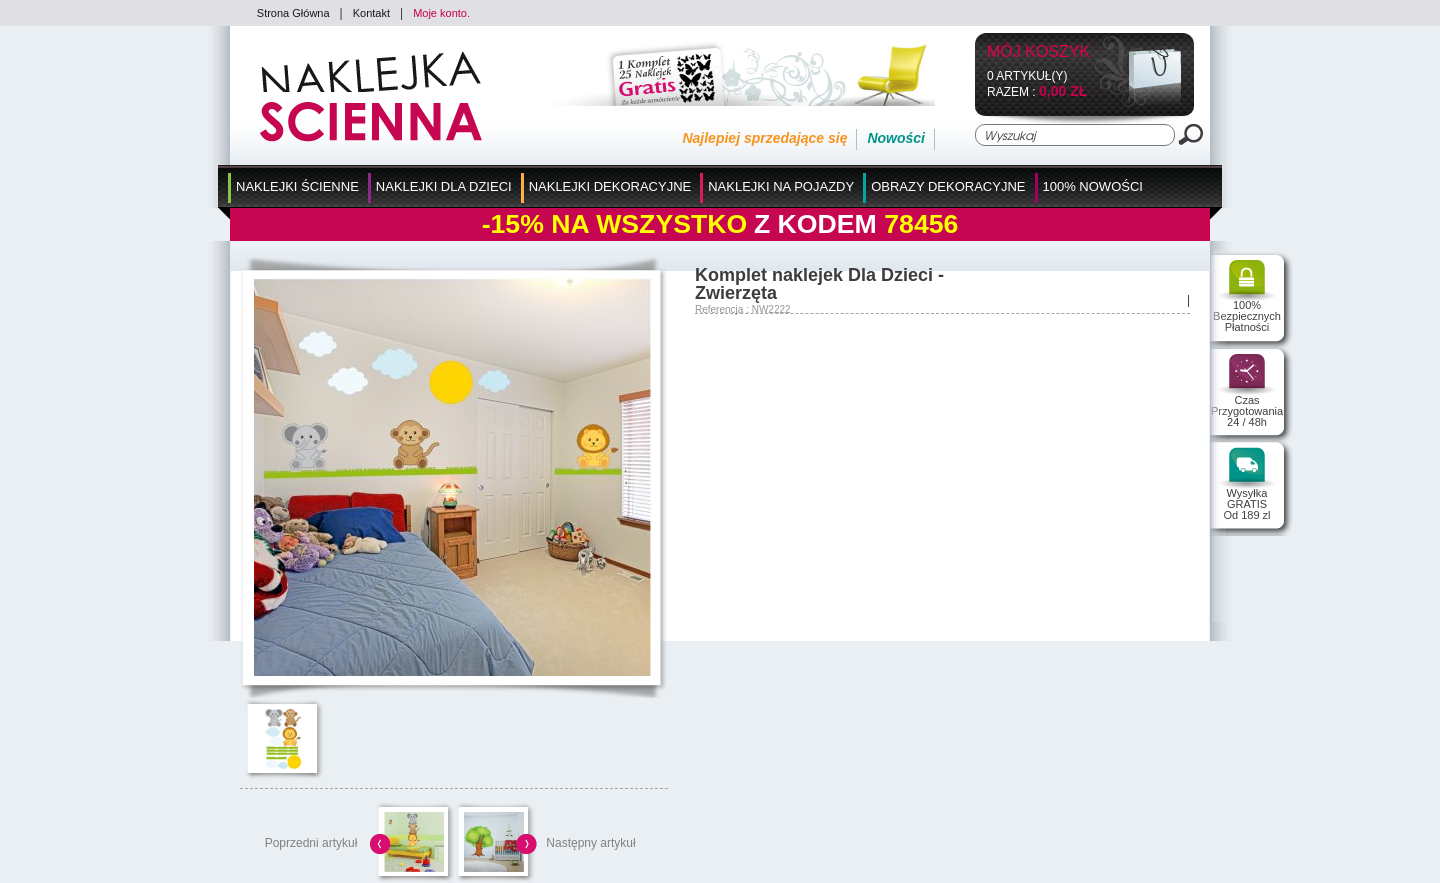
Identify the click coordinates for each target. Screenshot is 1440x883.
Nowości (896, 138)
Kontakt (371, 13)
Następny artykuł (590, 843)
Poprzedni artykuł (311, 843)
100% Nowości (1093, 186)
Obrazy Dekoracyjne (948, 186)
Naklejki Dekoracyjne (610, 186)
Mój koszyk (1038, 52)
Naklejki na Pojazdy (781, 186)
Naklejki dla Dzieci (444, 186)
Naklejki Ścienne (297, 186)
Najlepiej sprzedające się (764, 138)
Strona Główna (293, 13)
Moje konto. (441, 13)
